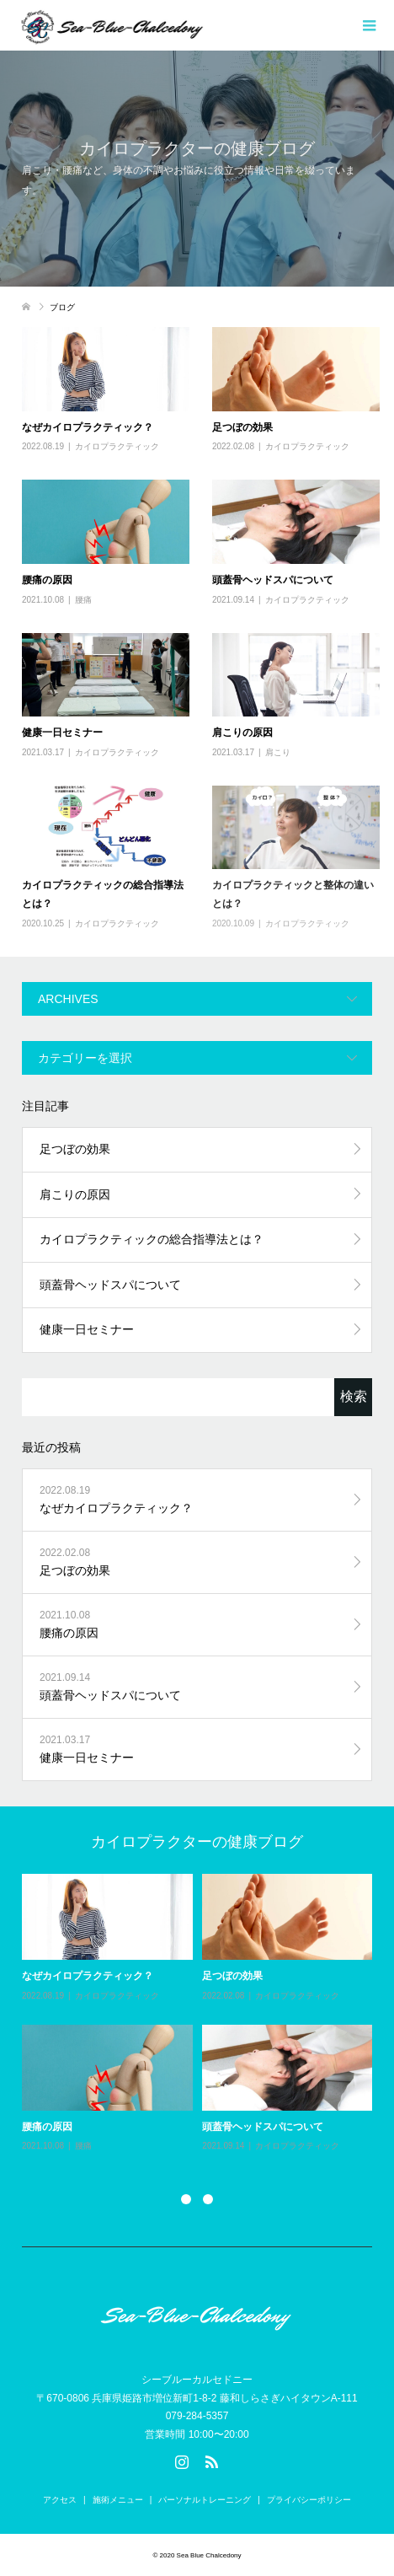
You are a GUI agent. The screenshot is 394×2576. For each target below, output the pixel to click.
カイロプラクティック (117, 446)
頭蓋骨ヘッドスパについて (272, 580)
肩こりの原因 (242, 732)
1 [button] (186, 2199)
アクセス (60, 2499)
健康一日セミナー (62, 732)
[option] (202, 2014)
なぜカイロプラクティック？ (87, 427)
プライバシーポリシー (309, 2499)
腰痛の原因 (47, 580)
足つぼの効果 (242, 427)
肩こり (277, 752)
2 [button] (208, 2199)
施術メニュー (118, 2499)
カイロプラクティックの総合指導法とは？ (152, 1239)
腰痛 (83, 599)
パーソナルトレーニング (204, 2499)
